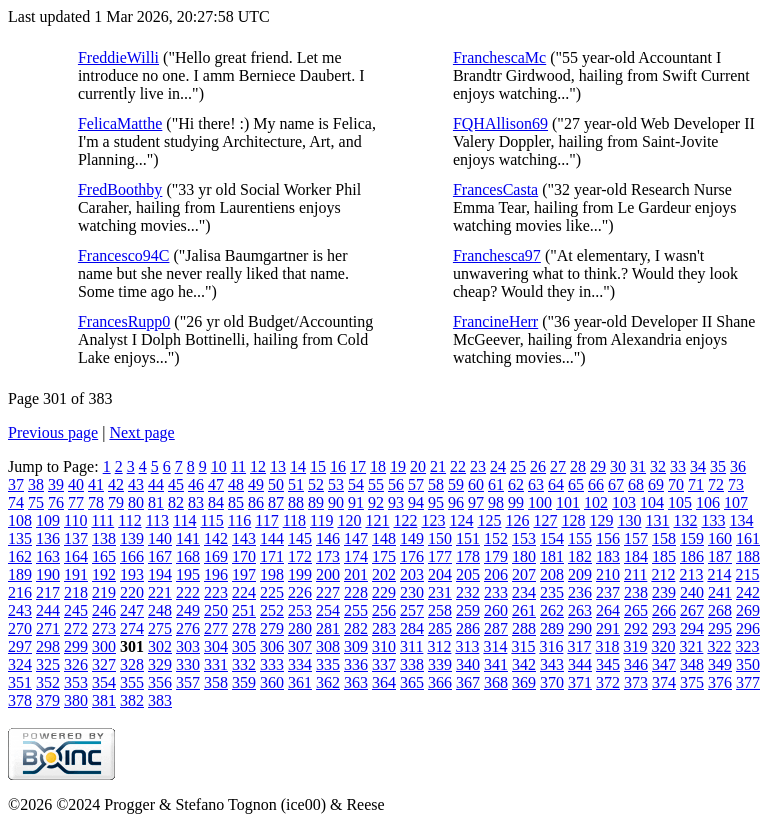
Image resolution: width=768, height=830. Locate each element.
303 (188, 646)
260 (496, 610)
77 (76, 502)
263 (580, 610)
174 (356, 556)
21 (438, 466)
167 (160, 556)
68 (636, 484)
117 (266, 520)
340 (468, 664)
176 (412, 556)
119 (321, 520)
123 (433, 520)
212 (663, 574)
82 (176, 502)
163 (48, 556)
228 (356, 592)
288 (524, 628)
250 (216, 610)
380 (76, 700)
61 (496, 484)
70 (676, 484)
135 (20, 538)
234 (524, 592)
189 (20, 574)
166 (132, 556)
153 (524, 538)
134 (741, 520)
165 (104, 556)
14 (298, 466)
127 (545, 520)
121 (377, 520)
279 (272, 628)
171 (272, 556)
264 (608, 610)
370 (552, 682)
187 (720, 556)
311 (411, 646)
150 (440, 538)
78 (96, 502)
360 (272, 682)
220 (132, 592)
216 (20, 592)
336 (356, 664)
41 (96, 484)
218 (76, 592)
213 (691, 574)
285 (440, 628)
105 (680, 502)
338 (412, 664)
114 (184, 520)
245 (76, 610)
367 (468, 682)
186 (692, 556)
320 (663, 646)
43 (136, 484)
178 (468, 556)
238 (636, 592)
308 (328, 646)
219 (104, 592)
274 (132, 628)
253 (300, 610)
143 (244, 538)
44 (156, 484)
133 (713, 520)
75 (36, 502)
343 (552, 664)
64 (556, 484)
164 (76, 556)
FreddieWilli (118, 57)
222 (188, 592)
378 (20, 700)
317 (579, 646)
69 (656, 484)
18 (378, 466)
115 (211, 520)
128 (573, 520)
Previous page (53, 432)
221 (160, 592)
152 (496, 538)
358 (216, 682)
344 (580, 664)
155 (580, 538)
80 (136, 502)
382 (132, 700)
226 (300, 592)
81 (156, 502)
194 (160, 574)
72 (716, 484)
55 (376, 484)
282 (356, 628)
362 (328, 682)
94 (416, 502)
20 (418, 466)
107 (736, 502)
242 (748, 592)
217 (48, 592)
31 (638, 466)
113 (157, 520)
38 (36, 484)
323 (747, 646)
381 (104, 700)
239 (664, 592)
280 (300, 628)
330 (188, 664)
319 (635, 646)
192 (104, 574)
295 (720, 628)
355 (132, 682)
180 (524, 556)
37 (16, 484)
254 (328, 610)
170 (244, 556)
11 (238, 466)
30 (618, 466)
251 (244, 610)
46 (196, 484)
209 (580, 574)
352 (48, 682)
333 (272, 664)
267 (692, 610)
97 (476, 502)
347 (664, 664)
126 (517, 520)
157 (636, 538)
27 (558, 466)
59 (456, 484)
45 (176, 484)
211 (635, 574)
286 (468, 628)
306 (272, 646)
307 (300, 646)
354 (104, 682)
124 (461, 520)
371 (580, 682)
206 (496, 574)
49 (256, 484)
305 (244, 646)
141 (188, 538)
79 (116, 502)
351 (20, 682)
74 (16, 502)
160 (720, 538)
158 (664, 538)
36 (738, 466)
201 (356, 574)
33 (678, 466)
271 (48, 628)
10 (219, 466)
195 (188, 574)
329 (160, 664)
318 (607, 646)
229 (384, 592)
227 (328, 592)
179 (496, 556)
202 (384, 574)
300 (104, 646)
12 (258, 466)
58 (436, 484)
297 (20, 646)
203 (412, 574)
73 (736, 484)
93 (396, 502)
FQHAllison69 (500, 123)
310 (384, 646)
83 (196, 502)
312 (439, 646)
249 (188, 610)
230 (412, 592)
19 (398, 466)
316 (551, 646)
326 (76, 664)
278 (244, 628)
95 (436, 502)
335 (328, 664)
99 (516, 502)
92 (376, 502)
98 (496, 502)
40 (76, 484)
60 (476, 484)
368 (496, 682)
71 (696, 484)
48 (236, 484)
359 (244, 682)
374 (664, 682)
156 (608, 538)
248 (160, 610)
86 (256, 502)
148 (384, 538)
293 (664, 628)
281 (328, 628)
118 (294, 520)
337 (384, 664)
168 (188, 556)
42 (116, 484)
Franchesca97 (497, 255)
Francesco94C (124, 255)
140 (160, 538)
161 (748, 538)
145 (300, 538)
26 (538, 466)
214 (719, 574)
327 (104, 664)
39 (56, 484)
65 (576, 484)
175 (384, 556)
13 (278, 466)
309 (356, 646)
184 (636, 556)
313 (467, 646)
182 (580, 556)
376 (720, 682)
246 (104, 610)
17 (358, 466)
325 (48, 664)
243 (20, 610)
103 (624, 502)
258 (440, 610)
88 (296, 502)
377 (748, 682)
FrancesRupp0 (124, 321)
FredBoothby (120, 189)
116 (239, 520)
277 (216, 628)
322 (719, 646)
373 (636, 682)
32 (658, 466)
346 (636, 664)
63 (536, 484)
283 (384, 628)
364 (384, 682)
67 (616, 484)
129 (601, 520)
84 (216, 502)
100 (540, 502)
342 (524, 664)
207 (524, 574)
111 (102, 520)
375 (692, 682)
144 (272, 538)
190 (48, 574)
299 (76, 646)
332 (244, 664)
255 (356, 610)
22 (458, 466)
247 (132, 610)
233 (496, 592)
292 (636, 628)
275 (160, 628)
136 (48, 538)
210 (608, 574)
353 (76, 682)
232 (468, 592)
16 (338, 466)
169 (216, 556)
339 (440, 664)
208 (552, 574)
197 (244, 574)
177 (440, 556)
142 (216, 538)
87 (276, 502)
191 (76, 574)
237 (608, 592)
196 (216, 574)
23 (478, 466)
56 (396, 484)
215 (747, 574)
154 (552, 538)
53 (336, 484)
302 (160, 646)
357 (188, 682)
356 (160, 682)
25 (518, 466)
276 (188, 628)
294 (692, 628)
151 (468, 538)
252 (272, 610)
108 (20, 520)
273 (104, 628)
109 (48, 520)
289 (552, 628)
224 (244, 592)
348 (692, 664)
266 (664, 610)
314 (495, 646)
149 (412, 538)
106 (708, 502)
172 (300, 556)
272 (76, 628)
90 (336, 502)
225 (272, 592)
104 (652, 502)
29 (598, 466)
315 (523, 646)
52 (316, 484)
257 (412, 610)
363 (356, 682)
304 (216, 646)
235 (552, 592)
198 (272, 574)
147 (356, 538)
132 (685, 520)
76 (56, 502)
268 (720, 610)
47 (216, 484)
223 (216, 592)
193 (132, 574)
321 (691, 646)
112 (129, 520)
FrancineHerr (495, 321)
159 (692, 538)
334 (300, 664)
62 (516, 484)
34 (698, 466)
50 (276, 484)
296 (748, 628)
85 (236, 502)
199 (300, 574)
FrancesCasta (495, 189)
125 (489, 520)
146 (328, 538)
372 (608, 682)
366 (440, 682)
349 (720, 664)
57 (416, 484)
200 (328, 574)
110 (75, 520)
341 (496, 664)
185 (664, 556)
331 (216, 664)
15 (318, 466)
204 (440, 574)
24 (498, 466)
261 (524, 610)
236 (580, 592)
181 (552, 556)
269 (748, 610)
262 (552, 610)
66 (596, 484)
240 (692, 592)
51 (296, 484)
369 (524, 682)
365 (412, 682)
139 (132, 538)
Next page (141, 432)
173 (328, 556)
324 (20, 664)
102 (596, 502)
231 (440, 592)
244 (48, 610)
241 (720, 592)
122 (405, 520)
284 (412, 628)
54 (356, 484)
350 (748, 664)
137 (76, 538)
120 (349, 520)
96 (456, 502)
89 (316, 502)
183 (608, 556)
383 (160, 700)
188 (748, 556)
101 (568, 502)
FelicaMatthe (120, 123)
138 (104, 538)
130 (629, 520)
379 (48, 700)
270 (20, 628)
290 (580, 628)
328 (132, 664)
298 (48, 646)
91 (356, 502)
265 (636, 610)
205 (468, 574)
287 (496, 628)
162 (20, 556)
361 (300, 682)
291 (608, 628)
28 (578, 466)
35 (718, 466)
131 (657, 520)
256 (384, 610)
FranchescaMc (499, 57)
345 (608, 664)
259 (468, 610)
